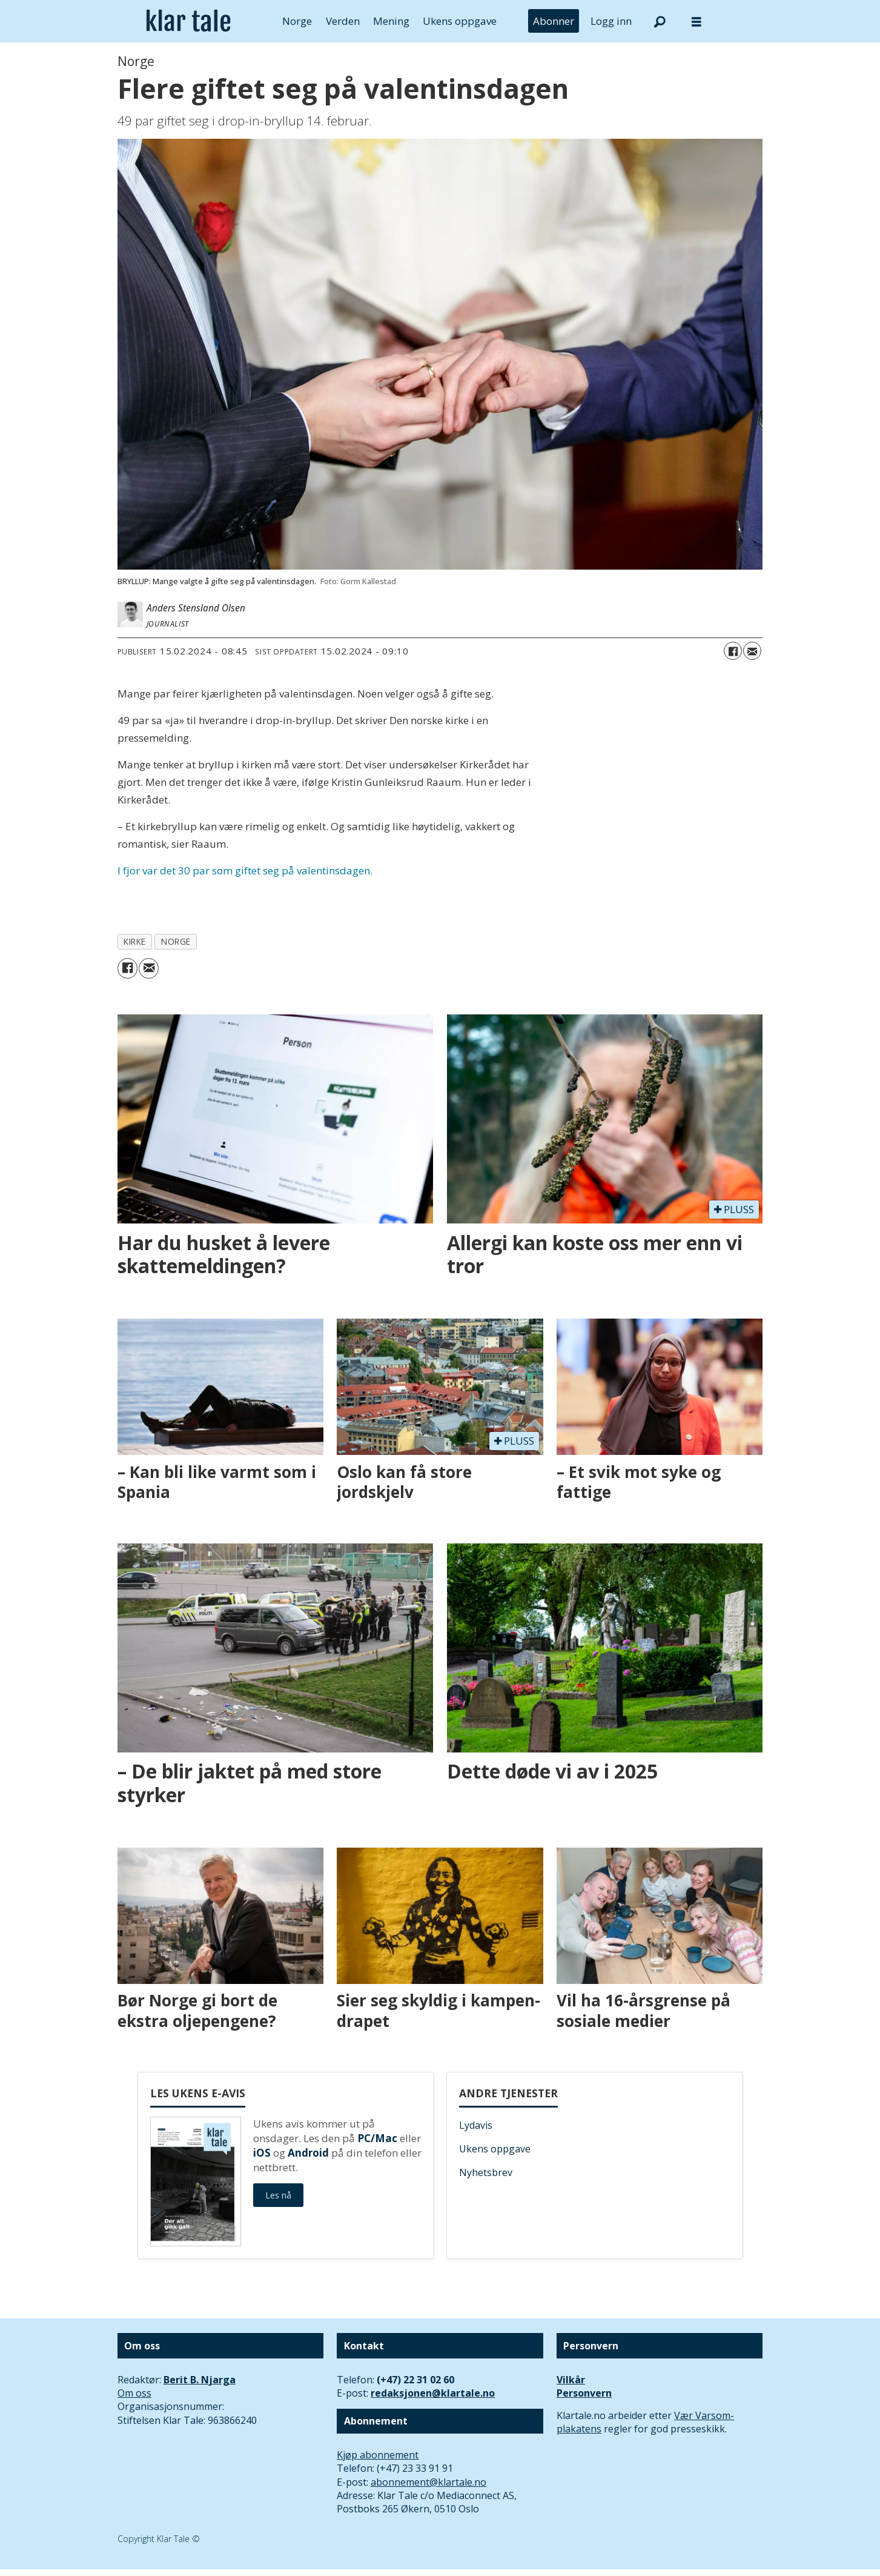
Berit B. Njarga (200, 2379)
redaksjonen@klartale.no (433, 2393)
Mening (391, 21)
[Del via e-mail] (752, 651)
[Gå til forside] (188, 21)
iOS (262, 2153)
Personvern (584, 2393)
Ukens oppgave (460, 21)
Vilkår (571, 2379)
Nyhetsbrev (485, 2172)
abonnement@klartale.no (428, 2482)
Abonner (553, 21)
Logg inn (611, 21)
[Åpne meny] (696, 21)
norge (176, 941)
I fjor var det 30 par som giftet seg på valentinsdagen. (244, 870)
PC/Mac (377, 2138)
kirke (135, 941)
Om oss (134, 2393)
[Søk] (660, 21)
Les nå (278, 2195)
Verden (343, 21)
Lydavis (475, 2125)
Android (308, 2153)
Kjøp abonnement (377, 2454)
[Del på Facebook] (733, 651)
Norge (297, 21)
